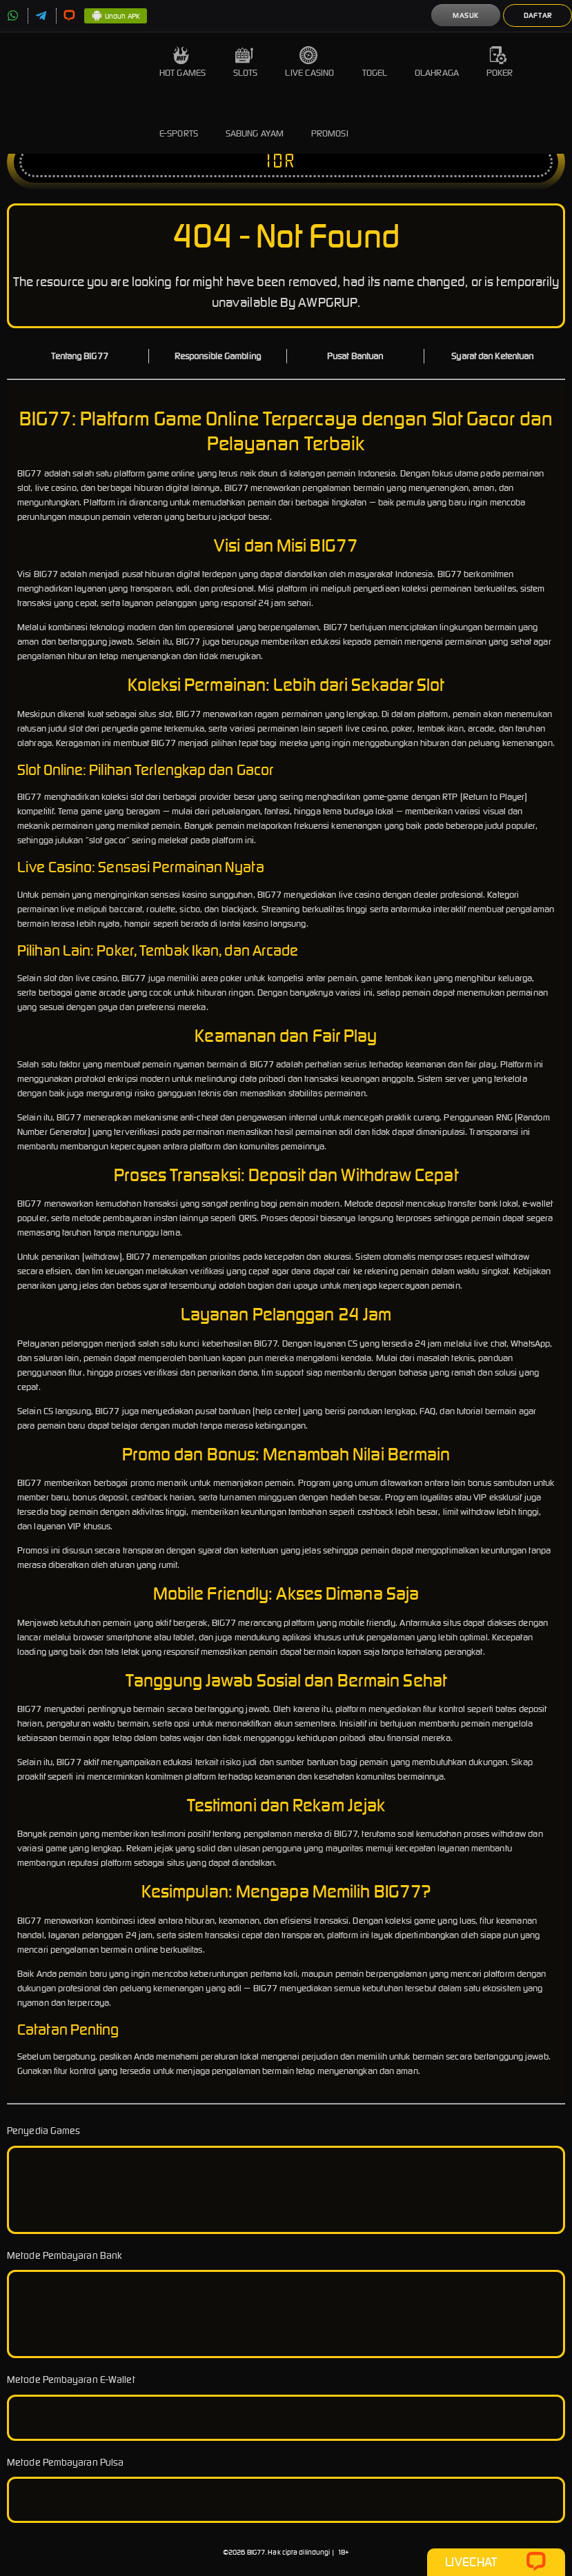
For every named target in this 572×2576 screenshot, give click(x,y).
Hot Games (182, 62)
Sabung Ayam (255, 123)
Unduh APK (115, 16)
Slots (245, 62)
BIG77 (256, 2552)
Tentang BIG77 (79, 356)
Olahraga (437, 62)
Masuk (466, 15)
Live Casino (309, 62)
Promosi (329, 123)
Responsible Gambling (218, 356)
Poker (499, 62)
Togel (375, 62)
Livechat (495, 2562)
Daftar (538, 15)
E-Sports (178, 123)
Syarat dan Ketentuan (492, 356)
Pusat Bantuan (355, 356)
